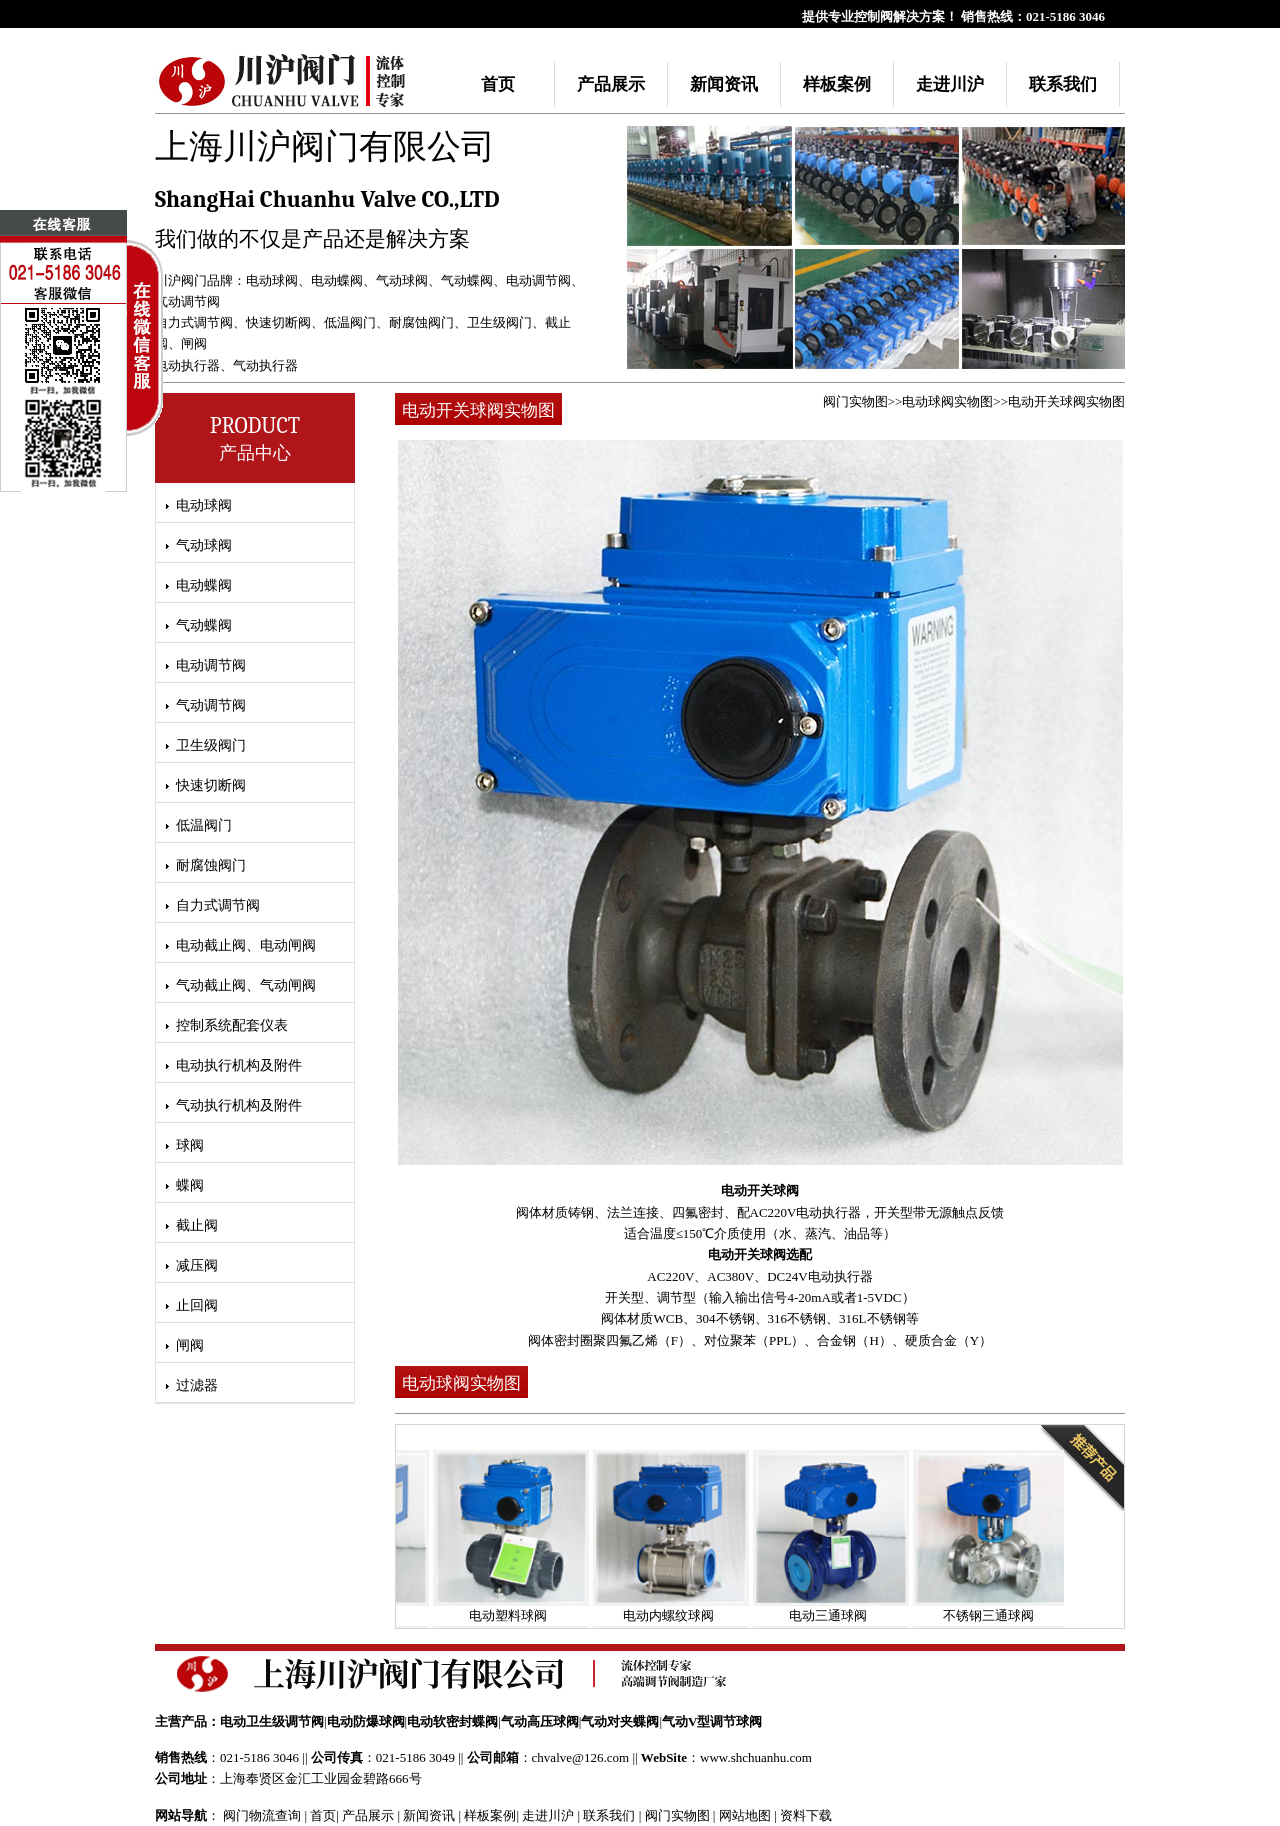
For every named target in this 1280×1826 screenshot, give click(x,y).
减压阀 (197, 1265)
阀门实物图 (855, 401)
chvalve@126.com (581, 1757)
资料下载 (806, 1815)
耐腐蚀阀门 (421, 322)
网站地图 (745, 1815)
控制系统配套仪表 (232, 1025)
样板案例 (837, 84)
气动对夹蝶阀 (620, 1721)
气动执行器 (265, 365)
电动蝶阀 (337, 280)
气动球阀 (402, 280)
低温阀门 (350, 322)
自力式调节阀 (194, 322)
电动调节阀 (538, 280)
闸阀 (194, 343)
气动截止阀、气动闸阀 (246, 985)
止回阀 (197, 1305)
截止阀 (197, 1225)
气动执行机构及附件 (239, 1105)
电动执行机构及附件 (239, 1065)
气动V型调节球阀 (712, 1721)
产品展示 (611, 84)
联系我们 (1063, 84)
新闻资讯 (724, 84)
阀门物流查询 (262, 1815)
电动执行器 (187, 365)
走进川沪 (950, 84)
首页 (498, 84)
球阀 (190, 1145)
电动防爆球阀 (366, 1721)
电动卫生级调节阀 (272, 1721)
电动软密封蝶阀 (452, 1721)
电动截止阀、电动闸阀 (246, 945)
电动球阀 (272, 280)
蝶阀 (190, 1185)
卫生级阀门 (499, 322)
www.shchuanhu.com (756, 1757)
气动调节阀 (187, 301)
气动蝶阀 (467, 280)
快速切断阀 (278, 322)
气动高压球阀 (540, 1721)
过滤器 (197, 1385)
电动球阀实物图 (947, 401)
